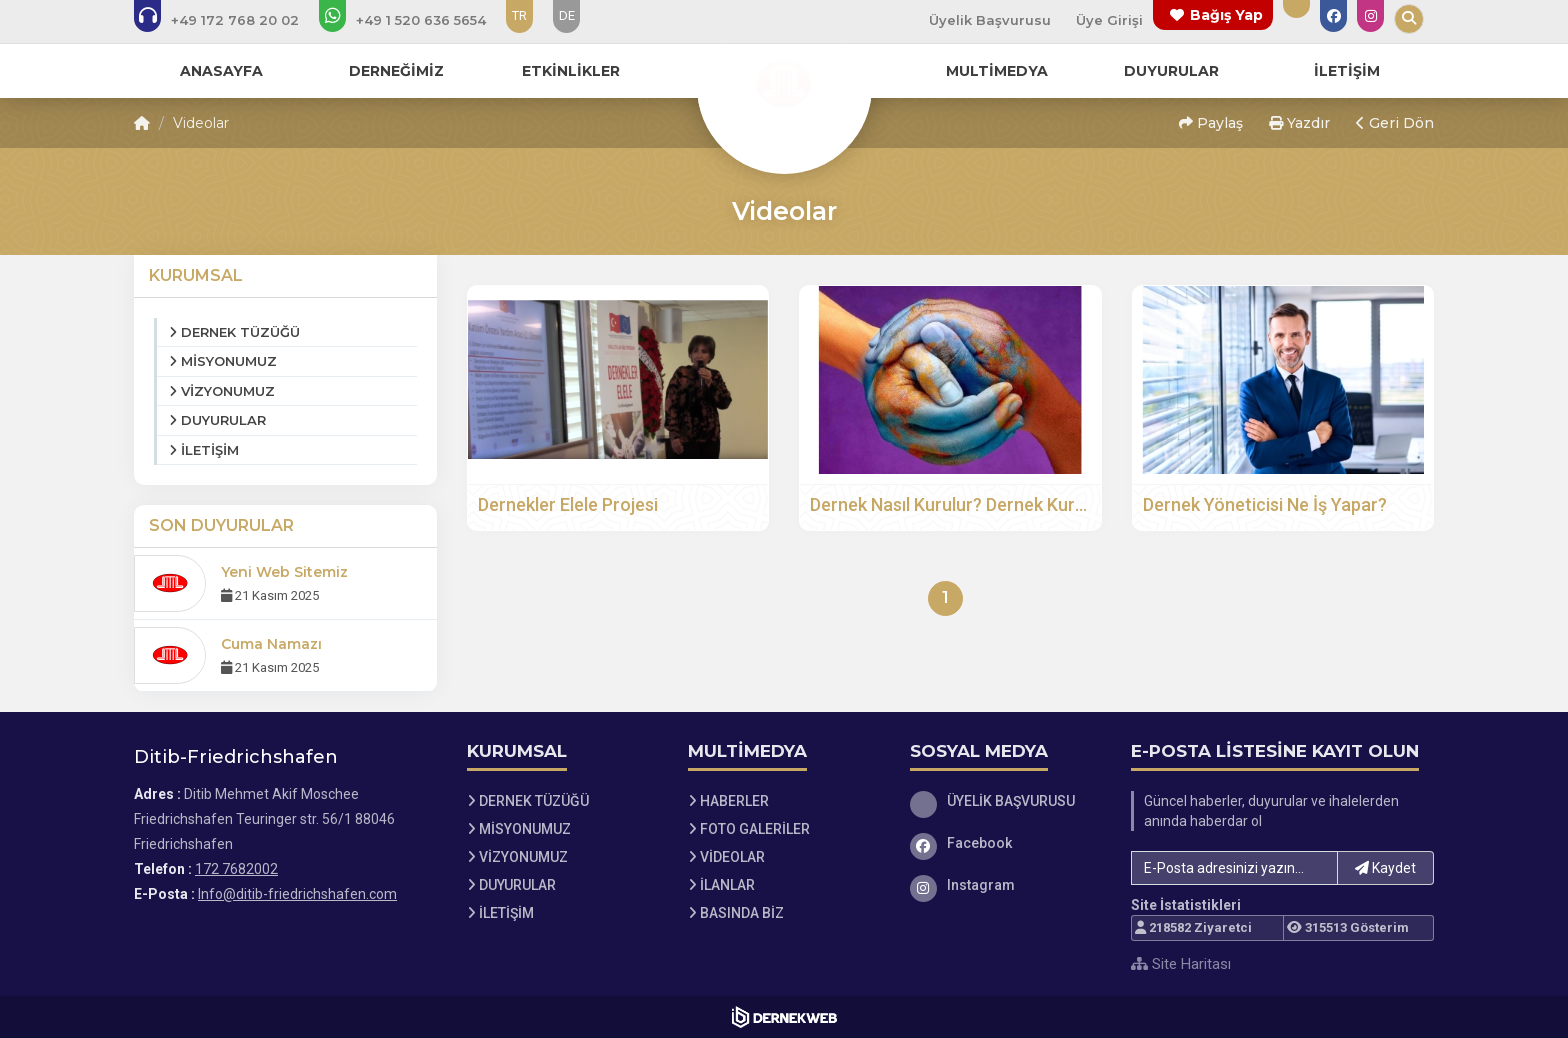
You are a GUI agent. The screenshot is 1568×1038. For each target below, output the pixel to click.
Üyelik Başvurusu (990, 20)
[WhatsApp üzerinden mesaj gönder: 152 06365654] (416, 20)
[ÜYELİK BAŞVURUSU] (1006, 801)
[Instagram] (1006, 885)
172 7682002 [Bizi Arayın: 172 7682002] (236, 869)
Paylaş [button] (1211, 123)
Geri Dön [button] (1395, 123)
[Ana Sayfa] (784, 84)
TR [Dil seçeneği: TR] (519, 15)
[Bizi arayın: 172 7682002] (230, 20)
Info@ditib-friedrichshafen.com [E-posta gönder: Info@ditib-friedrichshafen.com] (297, 894)
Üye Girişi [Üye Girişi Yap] (1109, 20)
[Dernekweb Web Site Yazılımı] (784, 1017)
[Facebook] (1006, 843)
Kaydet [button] (1385, 868)
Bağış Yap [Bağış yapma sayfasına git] (1226, 15)
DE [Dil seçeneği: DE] (567, 15)
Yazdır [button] (1299, 123)
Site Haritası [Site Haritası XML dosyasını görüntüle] (1181, 964)
